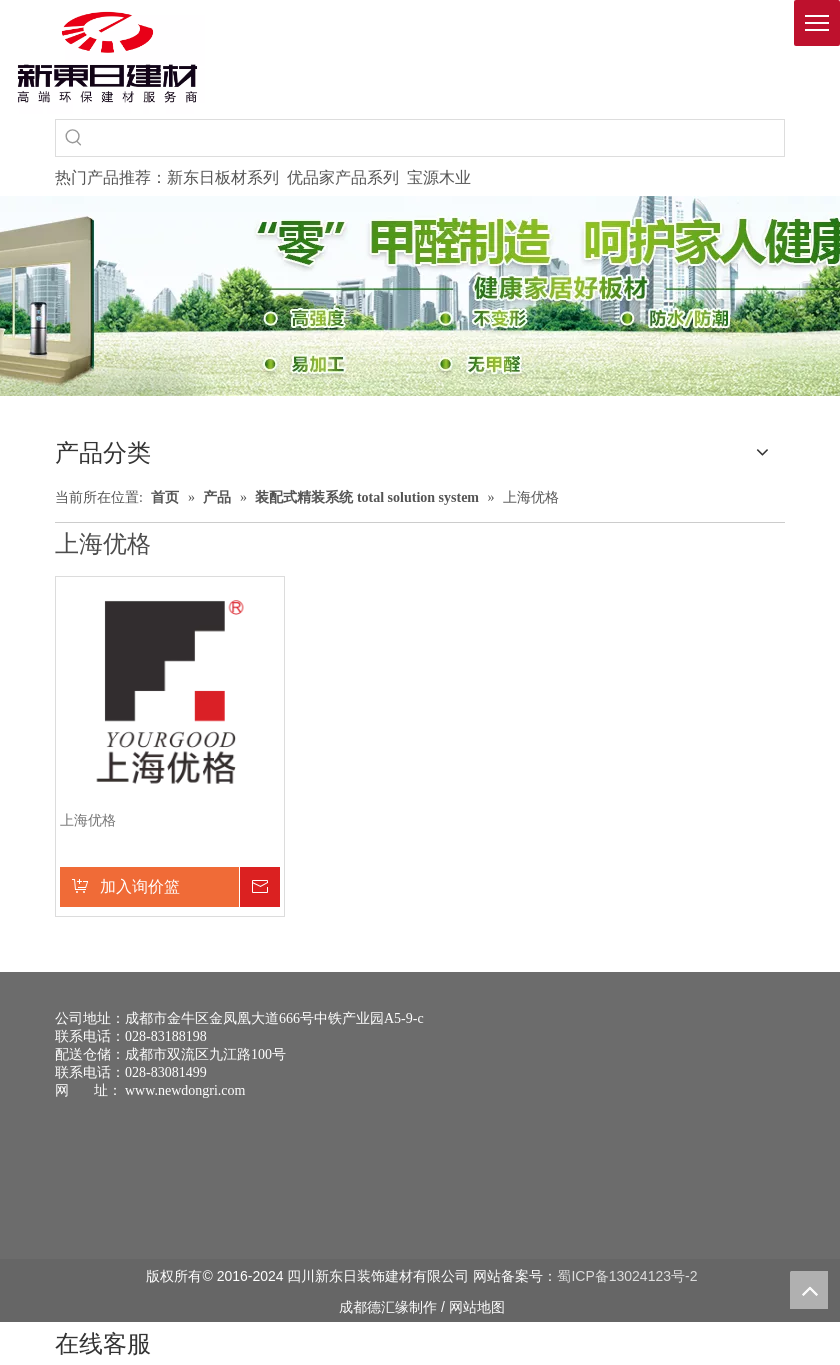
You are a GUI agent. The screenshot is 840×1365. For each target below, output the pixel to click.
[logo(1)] (107, 57)
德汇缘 (388, 1307)
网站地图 (477, 1307)
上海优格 (88, 820)
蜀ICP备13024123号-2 (627, 1276)
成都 (353, 1307)
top (809, 1290)
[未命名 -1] (92, 1182)
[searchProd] (438, 138)
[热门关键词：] (74, 138)
